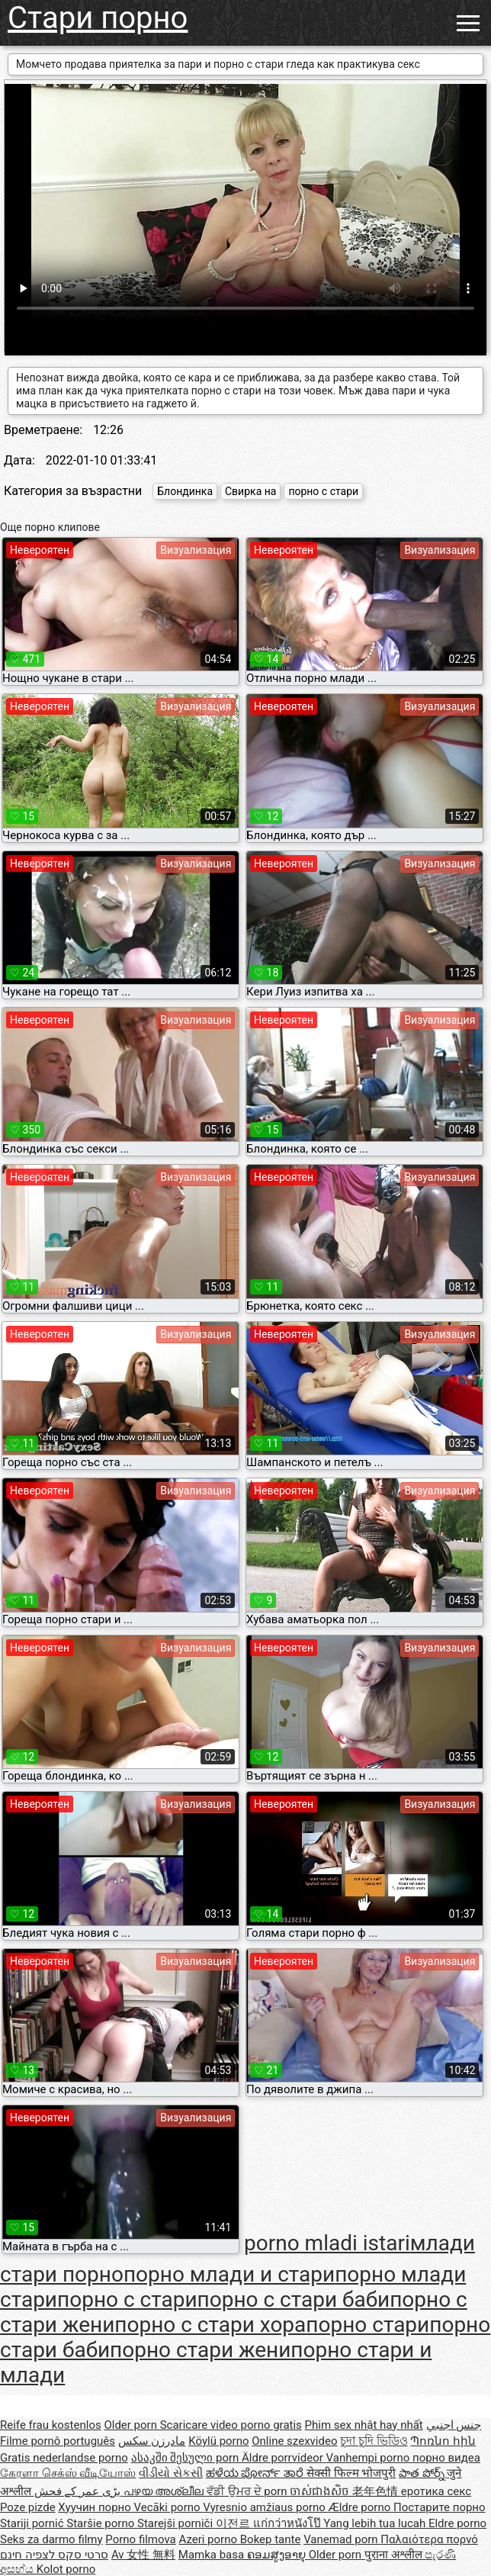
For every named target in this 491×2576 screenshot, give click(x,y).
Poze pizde (28, 2507)
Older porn (131, 2425)
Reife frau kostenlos (50, 2425)
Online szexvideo (294, 2441)
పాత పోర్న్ (423, 2473)
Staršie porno (101, 2523)
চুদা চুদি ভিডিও (373, 2441)
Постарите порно (439, 2507)
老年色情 (376, 2491)
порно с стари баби (293, 2299)
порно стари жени (200, 2349)
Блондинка (185, 491)
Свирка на (250, 491)
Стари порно (98, 18)
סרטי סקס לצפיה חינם (54, 2555)
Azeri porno (209, 2539)
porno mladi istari (327, 2243)
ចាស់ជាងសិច (321, 2491)
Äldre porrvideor (284, 2458)
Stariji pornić (33, 2523)
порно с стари (323, 491)
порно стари (367, 2324)
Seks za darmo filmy (51, 2539)
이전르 (234, 2523)
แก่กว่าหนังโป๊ (288, 2523)
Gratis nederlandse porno (64, 2458)
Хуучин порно (95, 2507)
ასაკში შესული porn (186, 2458)
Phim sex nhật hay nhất (364, 2425)
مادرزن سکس (152, 2441)
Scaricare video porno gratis (231, 2425)
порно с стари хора (210, 2324)
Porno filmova (140, 2539)
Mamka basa (212, 2555)
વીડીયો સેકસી (171, 2473)
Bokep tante (270, 2539)
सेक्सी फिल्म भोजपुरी (351, 2473)
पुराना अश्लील (394, 2555)
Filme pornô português (57, 2441)
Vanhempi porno (369, 2458)
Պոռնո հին (443, 2441)
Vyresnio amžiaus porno (265, 2507)
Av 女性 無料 (143, 2555)
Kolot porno (66, 2569)
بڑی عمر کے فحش (79, 2491)
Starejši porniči (176, 2523)
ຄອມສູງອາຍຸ (278, 2555)
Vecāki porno (168, 2507)
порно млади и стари (229, 2274)
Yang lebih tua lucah (375, 2523)
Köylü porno (218, 2441)
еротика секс (436, 2491)
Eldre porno (457, 2523)
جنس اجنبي (454, 2425)
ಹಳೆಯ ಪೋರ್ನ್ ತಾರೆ (256, 2473)
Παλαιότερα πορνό (429, 2539)
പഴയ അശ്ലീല (165, 2491)
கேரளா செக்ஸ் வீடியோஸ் (68, 2473)
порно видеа (446, 2458)
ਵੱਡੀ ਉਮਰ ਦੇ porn (248, 2491)
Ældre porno (361, 2507)
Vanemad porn (341, 2539)
